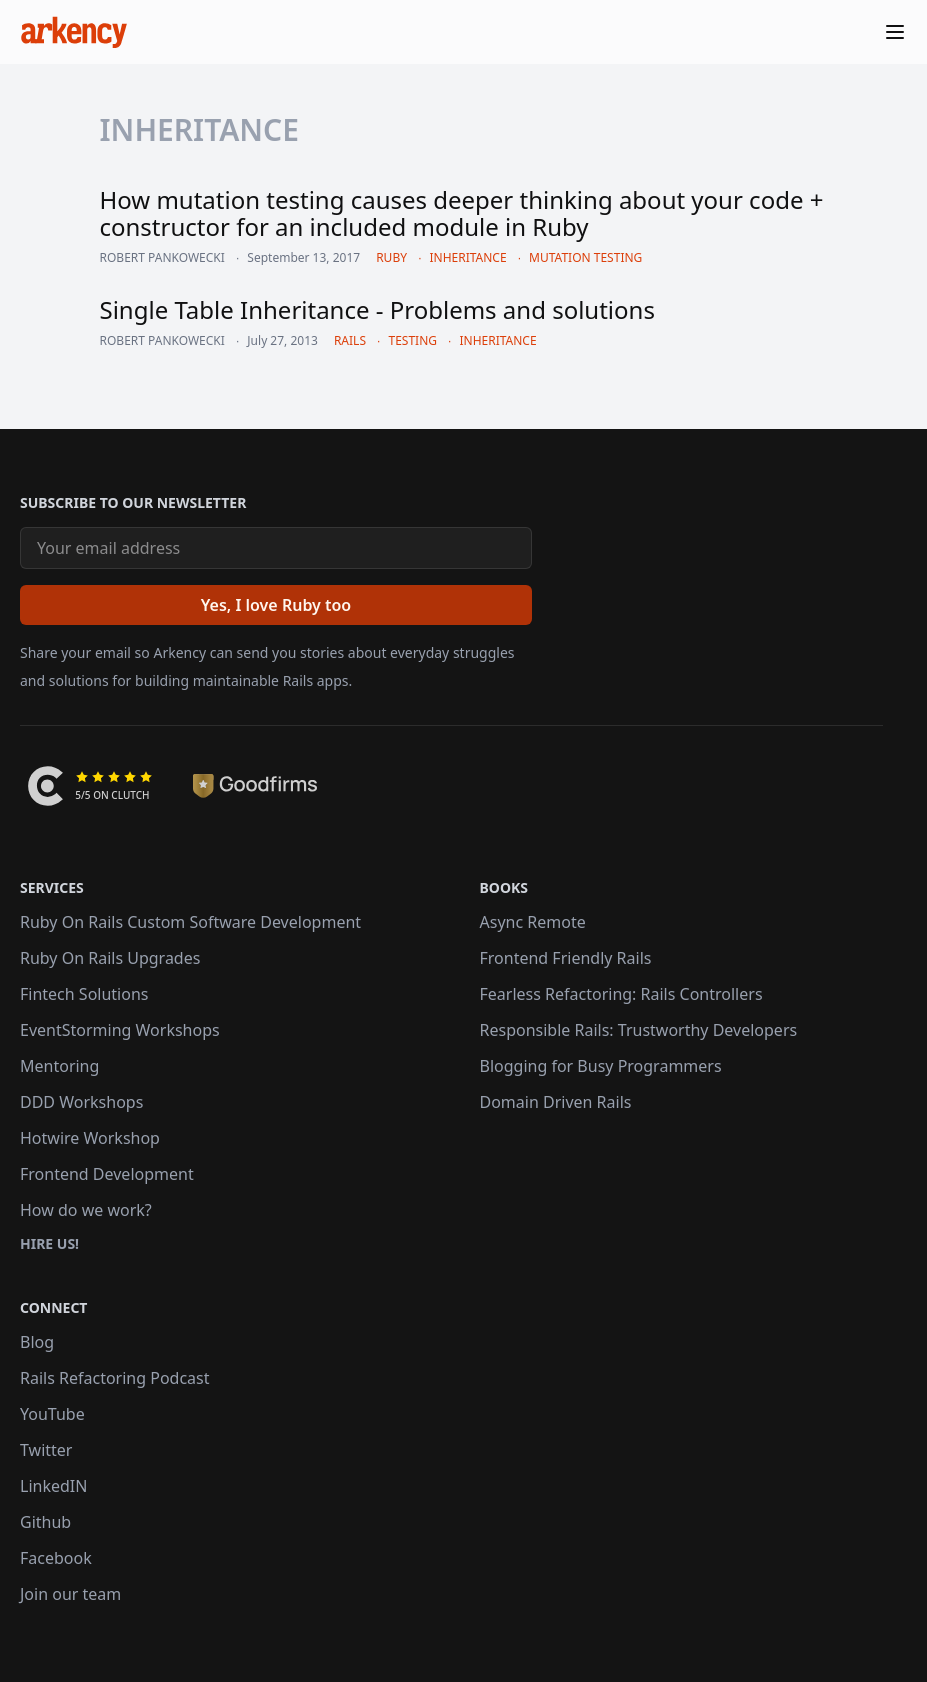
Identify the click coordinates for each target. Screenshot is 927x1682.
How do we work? (86, 1210)
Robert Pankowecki (162, 258)
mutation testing (585, 257)
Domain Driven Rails (556, 1102)
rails (350, 340)
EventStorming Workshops (120, 1030)
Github (45, 1522)
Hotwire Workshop (90, 1138)
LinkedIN (53, 1486)
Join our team (70, 1594)
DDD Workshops (81, 1102)
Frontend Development (107, 1174)
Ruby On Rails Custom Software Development (190, 922)
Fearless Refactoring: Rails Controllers (621, 994)
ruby (391, 257)
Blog (37, 1342)
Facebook (56, 1558)
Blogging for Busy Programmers (601, 1066)
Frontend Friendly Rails (566, 958)
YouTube (52, 1414)
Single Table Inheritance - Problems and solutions (377, 309)
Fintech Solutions (84, 994)
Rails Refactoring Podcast (115, 1378)
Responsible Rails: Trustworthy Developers (639, 1030)
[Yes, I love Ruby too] (276, 605)
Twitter (46, 1450)
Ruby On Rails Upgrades (110, 958)
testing (412, 340)
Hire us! (49, 1243)
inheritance (467, 257)
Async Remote (533, 922)
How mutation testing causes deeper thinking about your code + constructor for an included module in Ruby (462, 213)
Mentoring (59, 1066)
